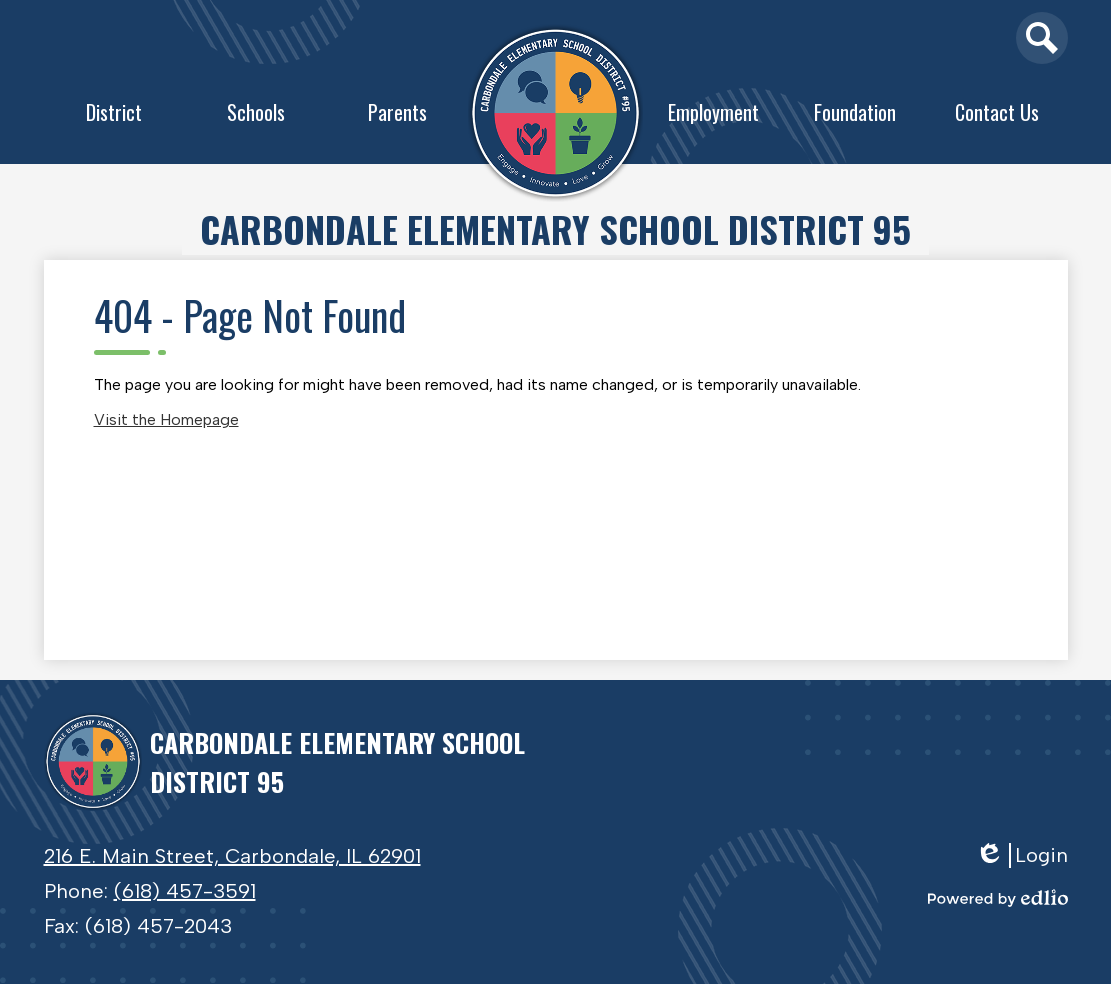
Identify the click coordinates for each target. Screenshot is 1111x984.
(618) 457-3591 (185, 891)
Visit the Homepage (166, 419)
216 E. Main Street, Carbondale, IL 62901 (232, 856)
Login (1021, 855)
